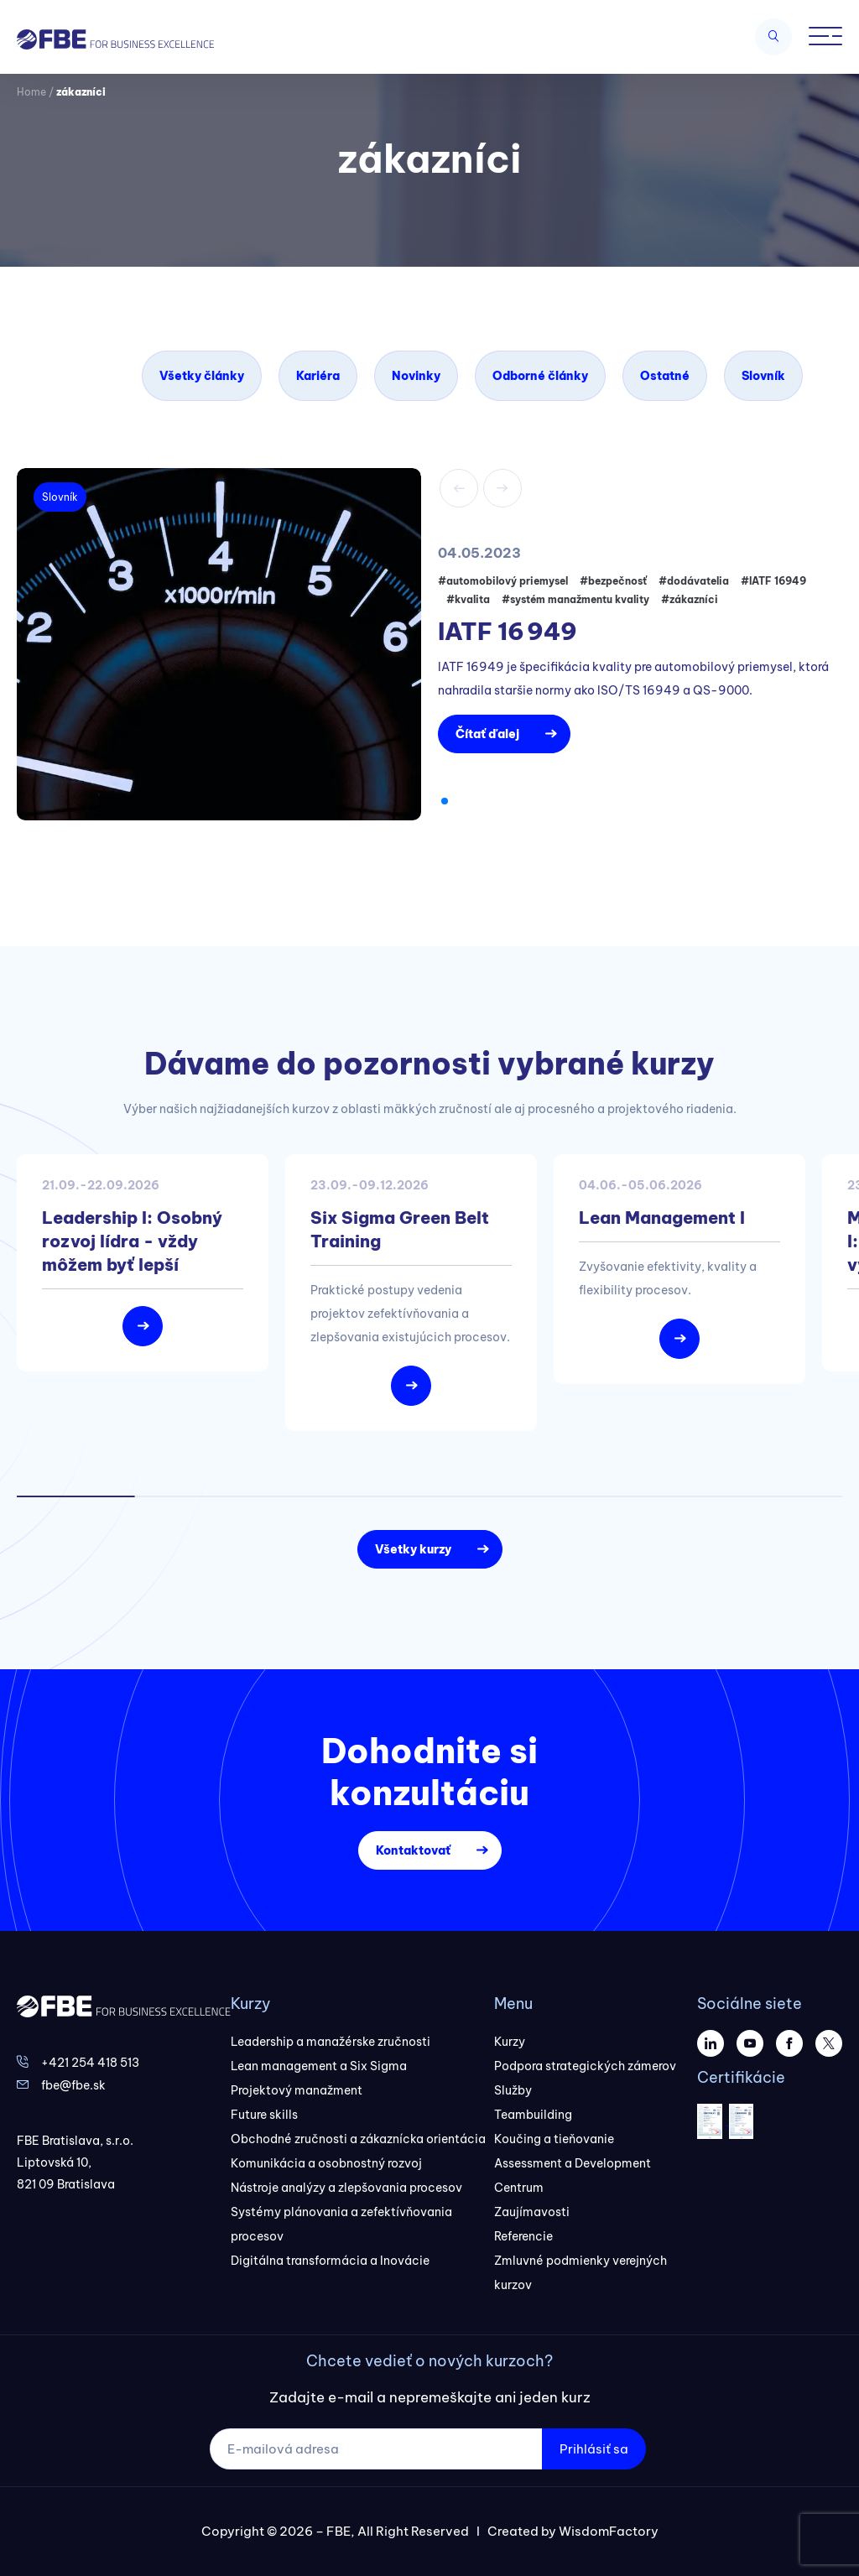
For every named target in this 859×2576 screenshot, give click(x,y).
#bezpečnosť (613, 581)
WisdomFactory (609, 2531)
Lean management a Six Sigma (319, 2066)
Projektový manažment (296, 2090)
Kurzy (509, 2041)
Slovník (763, 375)
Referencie (523, 2236)
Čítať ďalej (487, 734)
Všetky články (201, 375)
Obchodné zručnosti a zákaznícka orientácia (358, 2139)
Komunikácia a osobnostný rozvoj (326, 2163)
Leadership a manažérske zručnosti (330, 2041)
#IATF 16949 (773, 581)
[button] (444, 801)
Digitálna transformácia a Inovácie (330, 2260)
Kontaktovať (413, 1850)
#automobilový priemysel (503, 581)
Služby (513, 2090)
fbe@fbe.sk (73, 2085)
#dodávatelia (694, 581)
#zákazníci (689, 599)
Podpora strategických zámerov (585, 2066)
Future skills (264, 2114)
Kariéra (318, 375)
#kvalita (468, 599)
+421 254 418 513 (90, 2062)
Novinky (416, 375)
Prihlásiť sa (594, 2449)
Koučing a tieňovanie (554, 2139)
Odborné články (540, 375)
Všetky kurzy (413, 1549)
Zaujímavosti (532, 2212)
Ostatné (665, 375)
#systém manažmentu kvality (575, 599)
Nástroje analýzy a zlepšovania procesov (346, 2187)
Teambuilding (533, 2114)
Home (31, 92)
